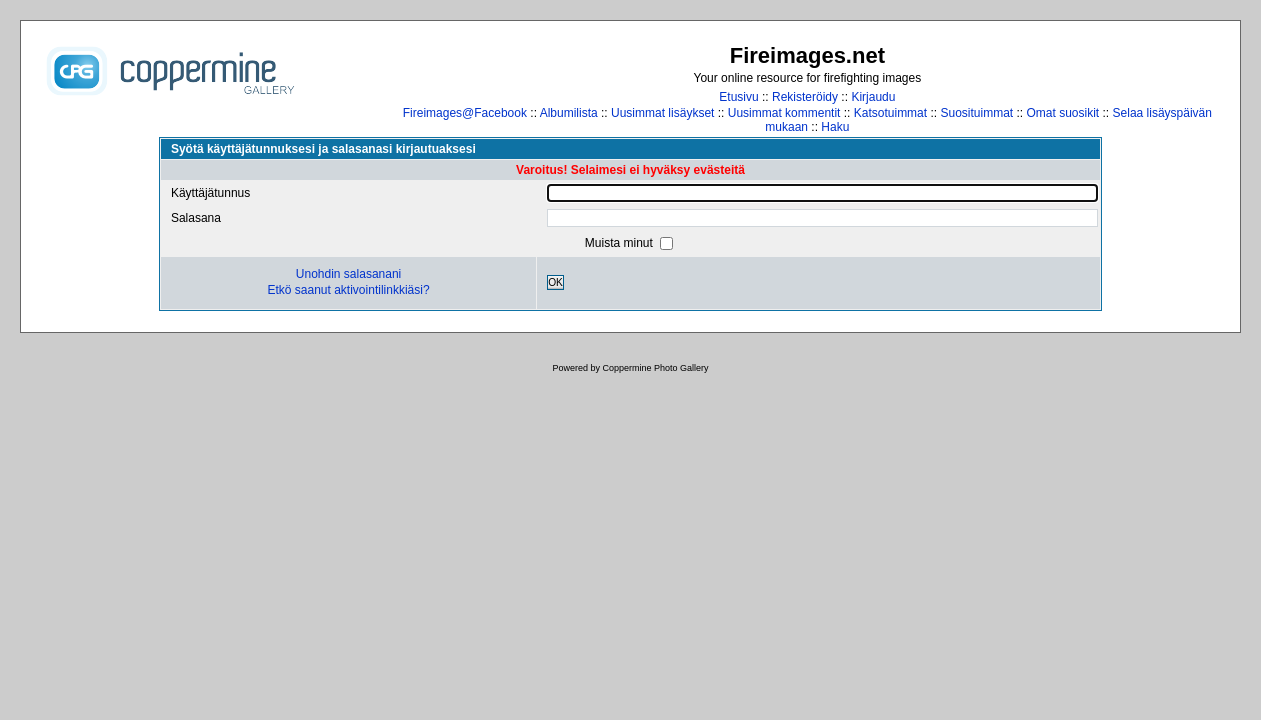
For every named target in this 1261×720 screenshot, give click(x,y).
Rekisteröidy (805, 97)
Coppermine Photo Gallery (655, 368)
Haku (835, 127)
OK (555, 282)
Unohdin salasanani (348, 274)
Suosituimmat (976, 113)
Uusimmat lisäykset (662, 113)
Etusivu (738, 97)
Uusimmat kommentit (784, 113)
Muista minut (620, 243)
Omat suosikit (1063, 113)
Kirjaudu (873, 97)
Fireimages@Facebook (465, 113)
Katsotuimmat (890, 113)
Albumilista (569, 113)
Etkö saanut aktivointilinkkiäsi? (348, 290)
